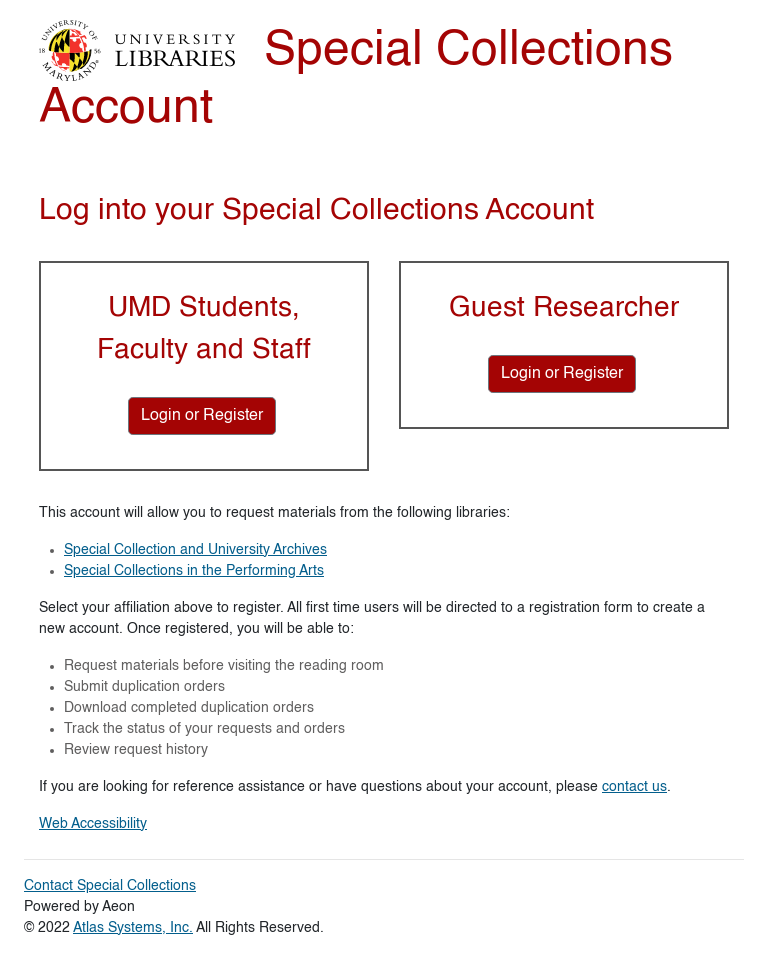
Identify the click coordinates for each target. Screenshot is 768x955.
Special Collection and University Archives (195, 550)
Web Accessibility (93, 824)
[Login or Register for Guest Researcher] (562, 374)
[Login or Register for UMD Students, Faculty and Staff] (202, 416)
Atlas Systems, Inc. (133, 928)
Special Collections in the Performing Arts (194, 571)
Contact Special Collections (110, 886)
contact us (634, 787)
